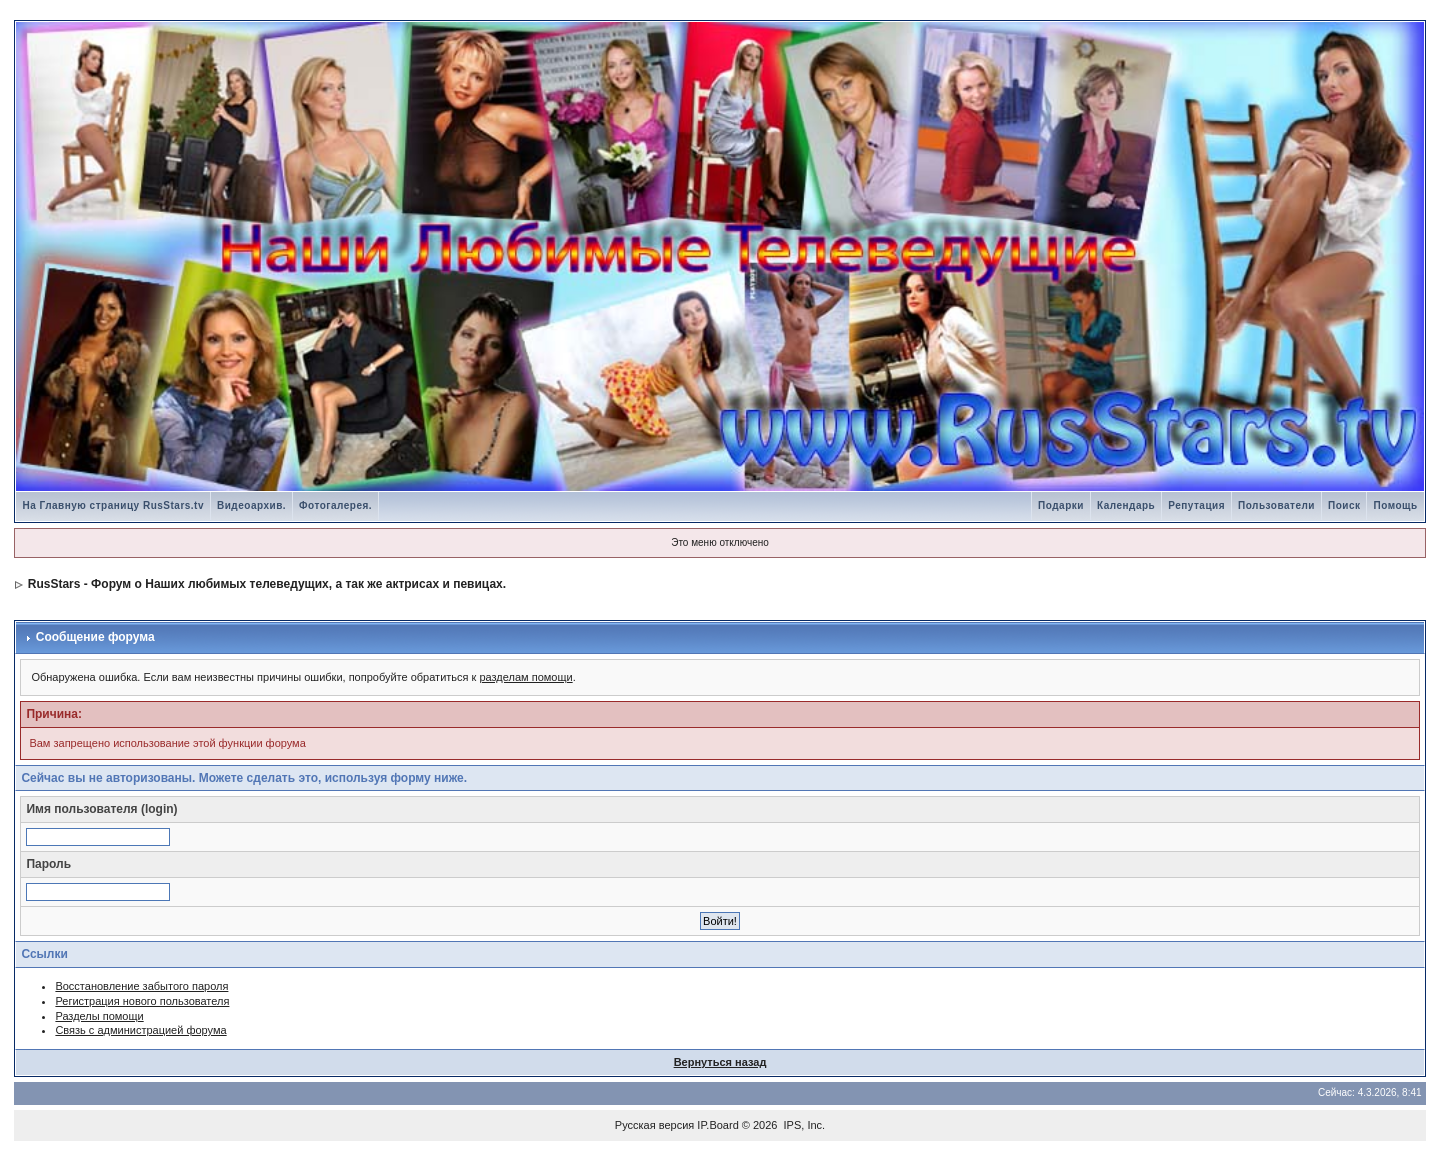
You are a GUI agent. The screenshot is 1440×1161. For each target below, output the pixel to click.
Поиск (1344, 505)
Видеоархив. (251, 505)
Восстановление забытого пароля (141, 986)
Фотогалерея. (335, 505)
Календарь (1126, 505)
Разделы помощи (99, 1016)
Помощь (1395, 505)
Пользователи (1276, 505)
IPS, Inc (803, 1125)
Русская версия (654, 1125)
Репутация (1196, 505)
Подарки (1061, 505)
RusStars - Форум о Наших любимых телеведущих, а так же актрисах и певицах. (267, 584)
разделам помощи (525, 677)
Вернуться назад (720, 1062)
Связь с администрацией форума (140, 1030)
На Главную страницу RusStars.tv (113, 505)
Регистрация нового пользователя (142, 1001)
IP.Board (717, 1125)
